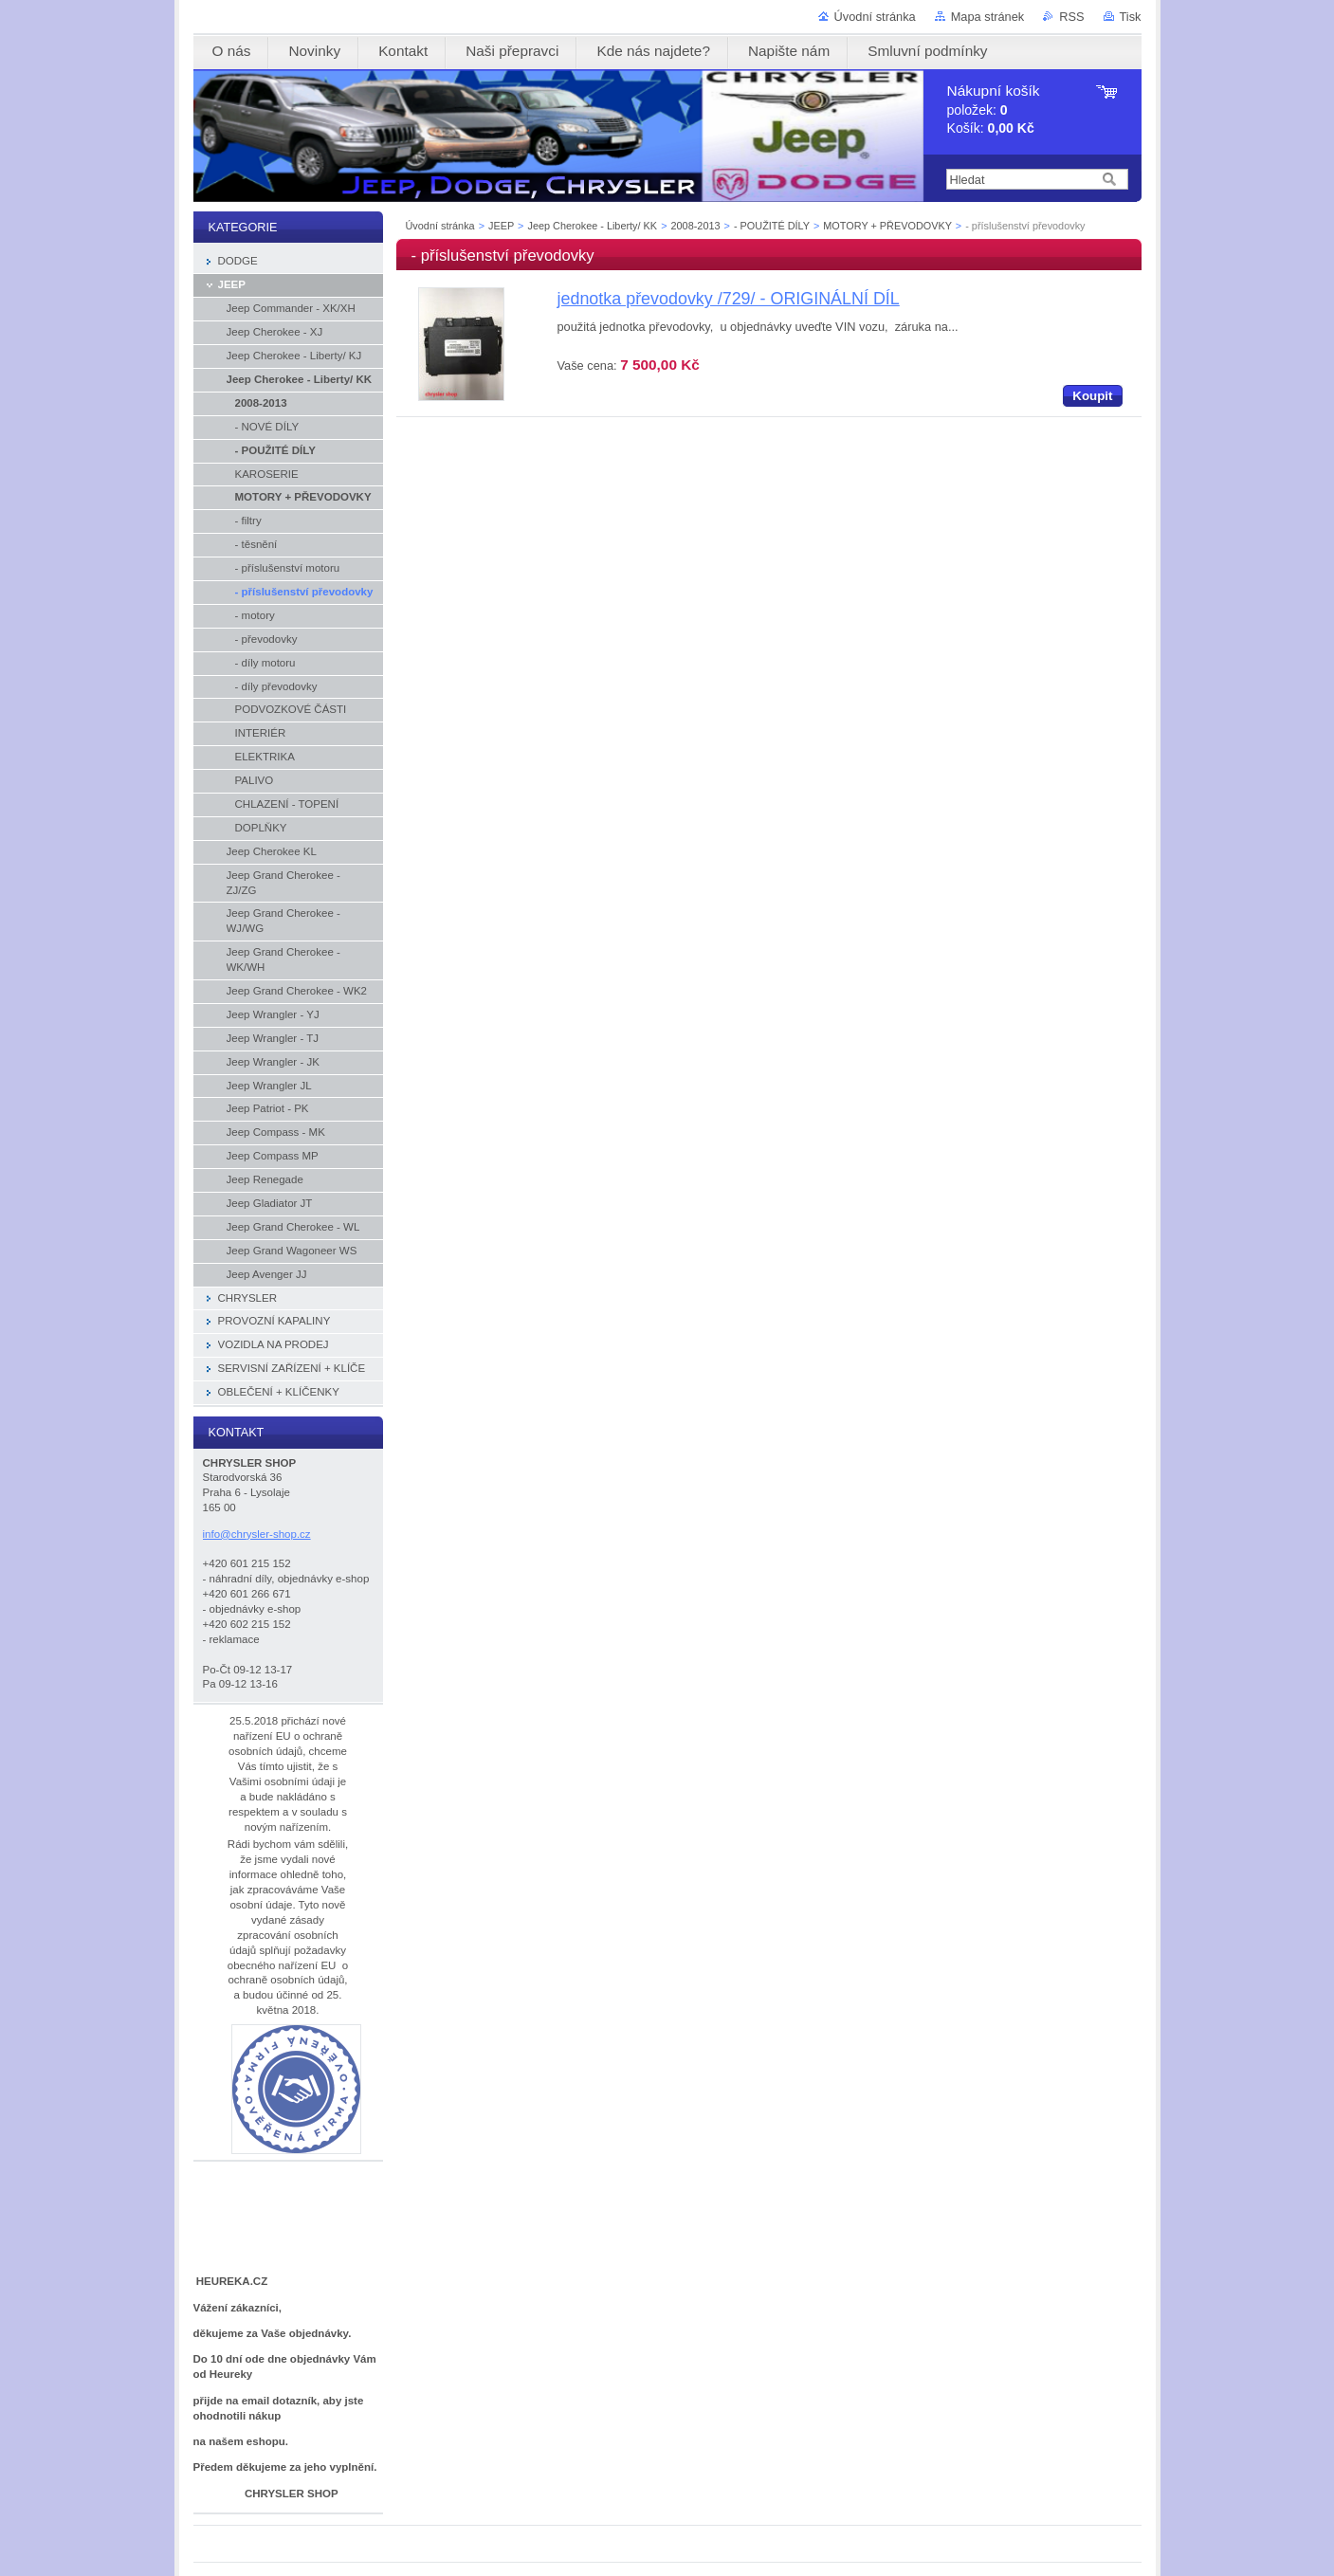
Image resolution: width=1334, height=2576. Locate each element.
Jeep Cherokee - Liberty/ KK (592, 225)
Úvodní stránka (875, 16)
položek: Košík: (993, 109)
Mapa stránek (988, 16)
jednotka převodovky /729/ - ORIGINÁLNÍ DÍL (728, 298)
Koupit (1092, 396)
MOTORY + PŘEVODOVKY (887, 225)
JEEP (501, 225)
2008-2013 (696, 225)
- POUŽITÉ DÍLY (772, 225)
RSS (1071, 16)
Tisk (1131, 16)
